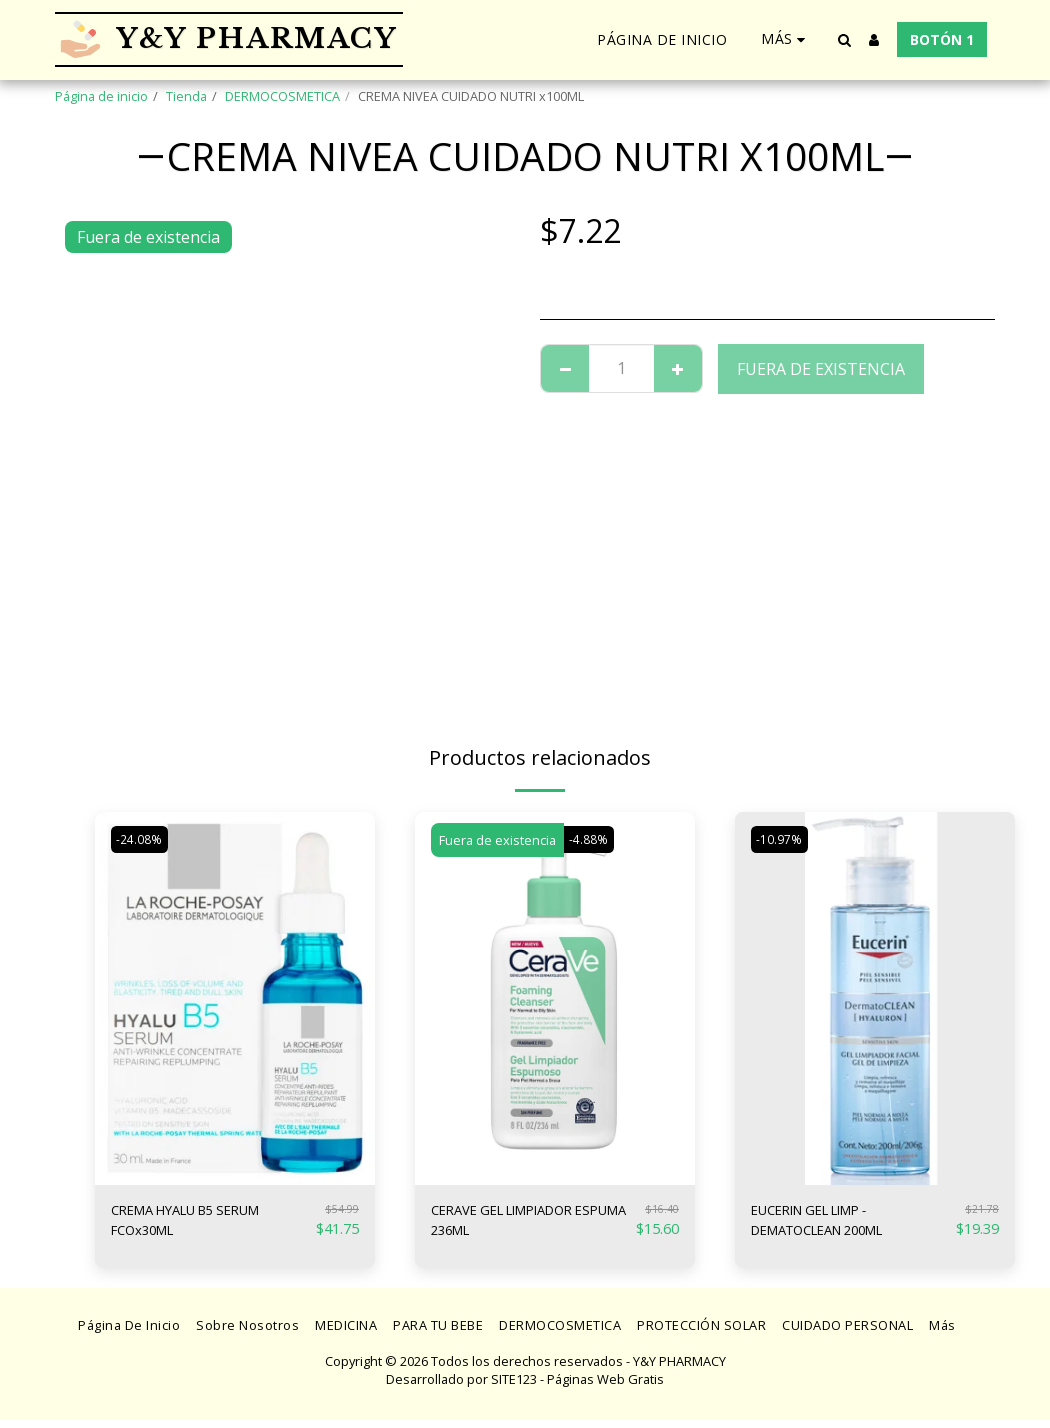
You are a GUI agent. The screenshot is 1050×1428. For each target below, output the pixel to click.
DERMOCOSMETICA (282, 96)
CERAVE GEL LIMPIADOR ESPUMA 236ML (522, 1225)
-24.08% (142, 840)
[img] (235, 998)
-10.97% (782, 840)
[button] (844, 40)
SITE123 (514, 1389)
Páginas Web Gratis (605, 1389)
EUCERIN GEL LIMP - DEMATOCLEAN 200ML (838, 1225)
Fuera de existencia (821, 369)
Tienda (186, 96)
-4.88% (591, 840)
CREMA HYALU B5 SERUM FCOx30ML (207, 1225)
